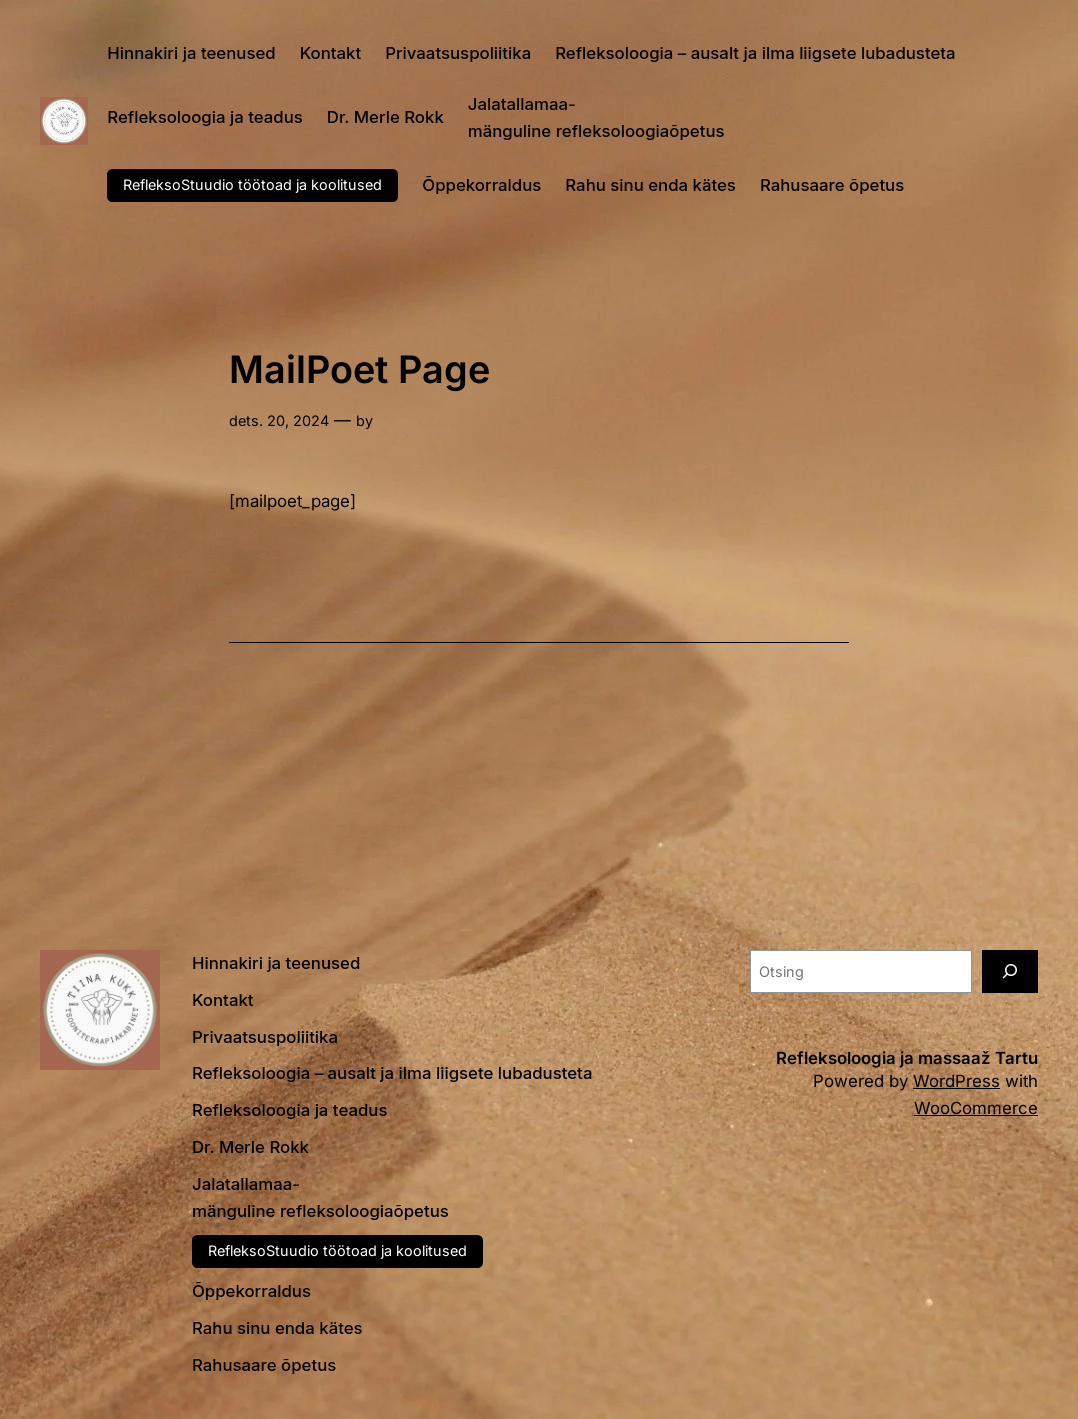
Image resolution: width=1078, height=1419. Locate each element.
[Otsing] (1010, 971)
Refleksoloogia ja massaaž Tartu (907, 1058)
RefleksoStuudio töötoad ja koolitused (252, 184)
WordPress (956, 1081)
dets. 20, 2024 (279, 420)
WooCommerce (976, 1108)
